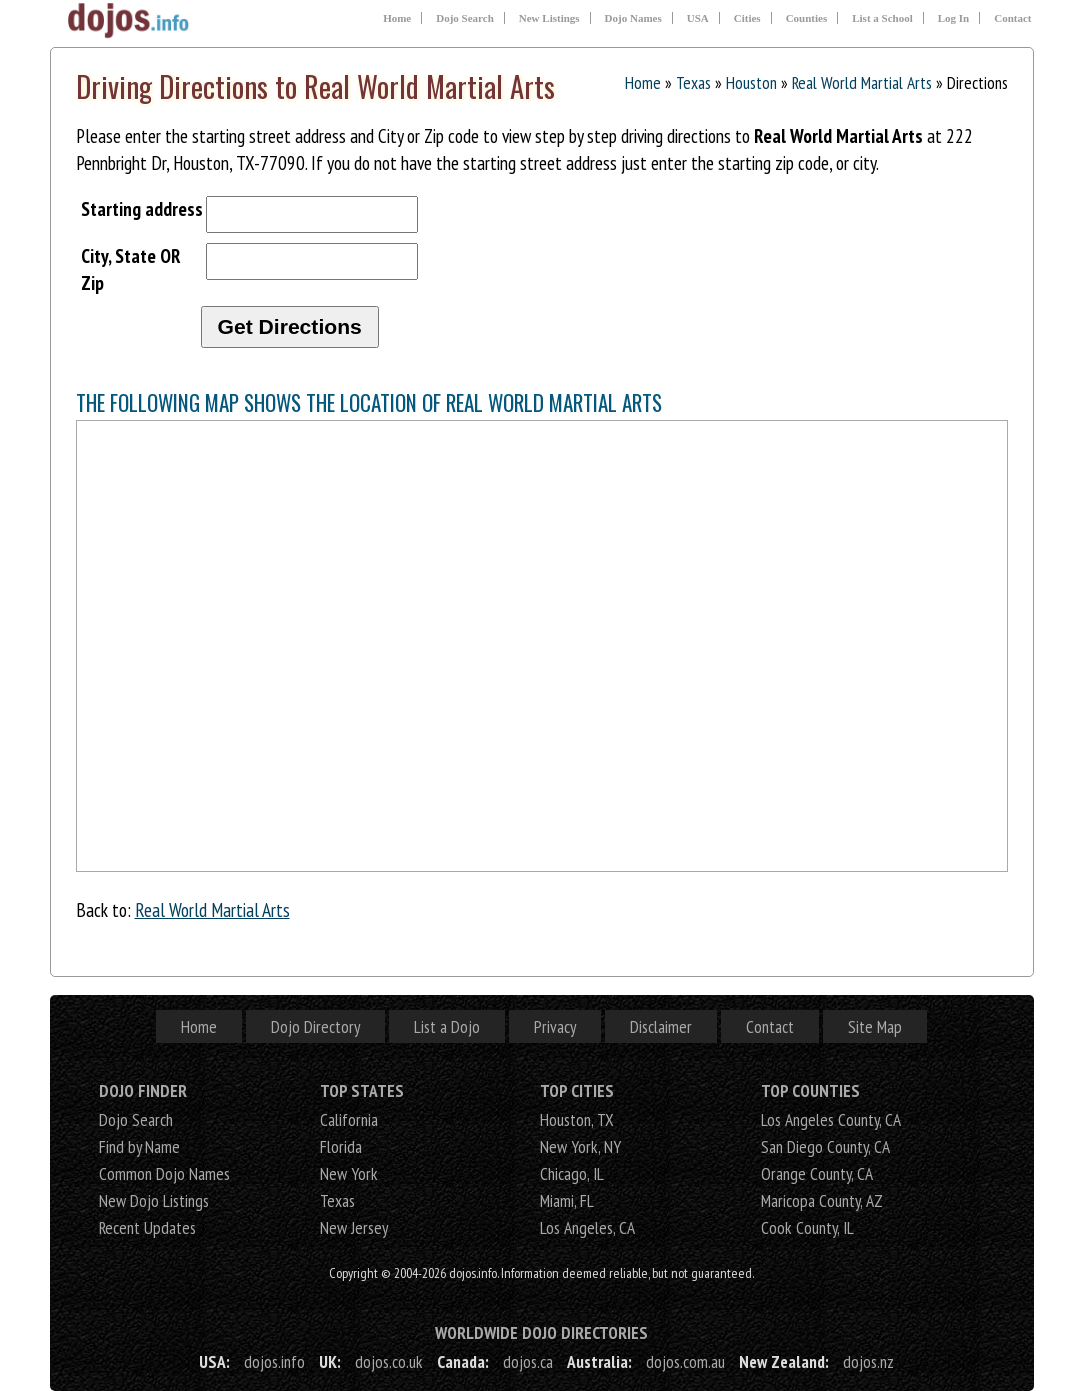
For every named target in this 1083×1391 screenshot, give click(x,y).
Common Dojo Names (164, 1173)
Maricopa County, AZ (822, 1200)
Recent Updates (147, 1227)
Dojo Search (465, 18)
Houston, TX (577, 1119)
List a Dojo (447, 1026)
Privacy (555, 1026)
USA (698, 18)
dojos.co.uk (389, 1361)
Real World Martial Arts (862, 82)
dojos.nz (868, 1361)
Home (397, 18)
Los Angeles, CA (587, 1227)
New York (349, 1173)
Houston (751, 82)
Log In (954, 18)
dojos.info (274, 1361)
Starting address (142, 208)
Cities (747, 18)
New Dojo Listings (154, 1200)
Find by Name (139, 1146)
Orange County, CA (817, 1173)
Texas (693, 82)
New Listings (549, 18)
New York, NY (580, 1146)
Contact (1012, 18)
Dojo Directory (315, 1026)
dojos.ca (528, 1361)
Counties (807, 18)
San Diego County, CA (825, 1146)
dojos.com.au (685, 1361)
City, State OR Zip (131, 269)
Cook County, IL (807, 1227)
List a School (882, 18)
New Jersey (354, 1227)
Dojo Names (633, 18)
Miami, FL (567, 1200)
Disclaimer (661, 1026)
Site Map (875, 1026)
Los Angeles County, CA (831, 1119)
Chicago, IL (572, 1173)
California (349, 1119)
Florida (341, 1146)
